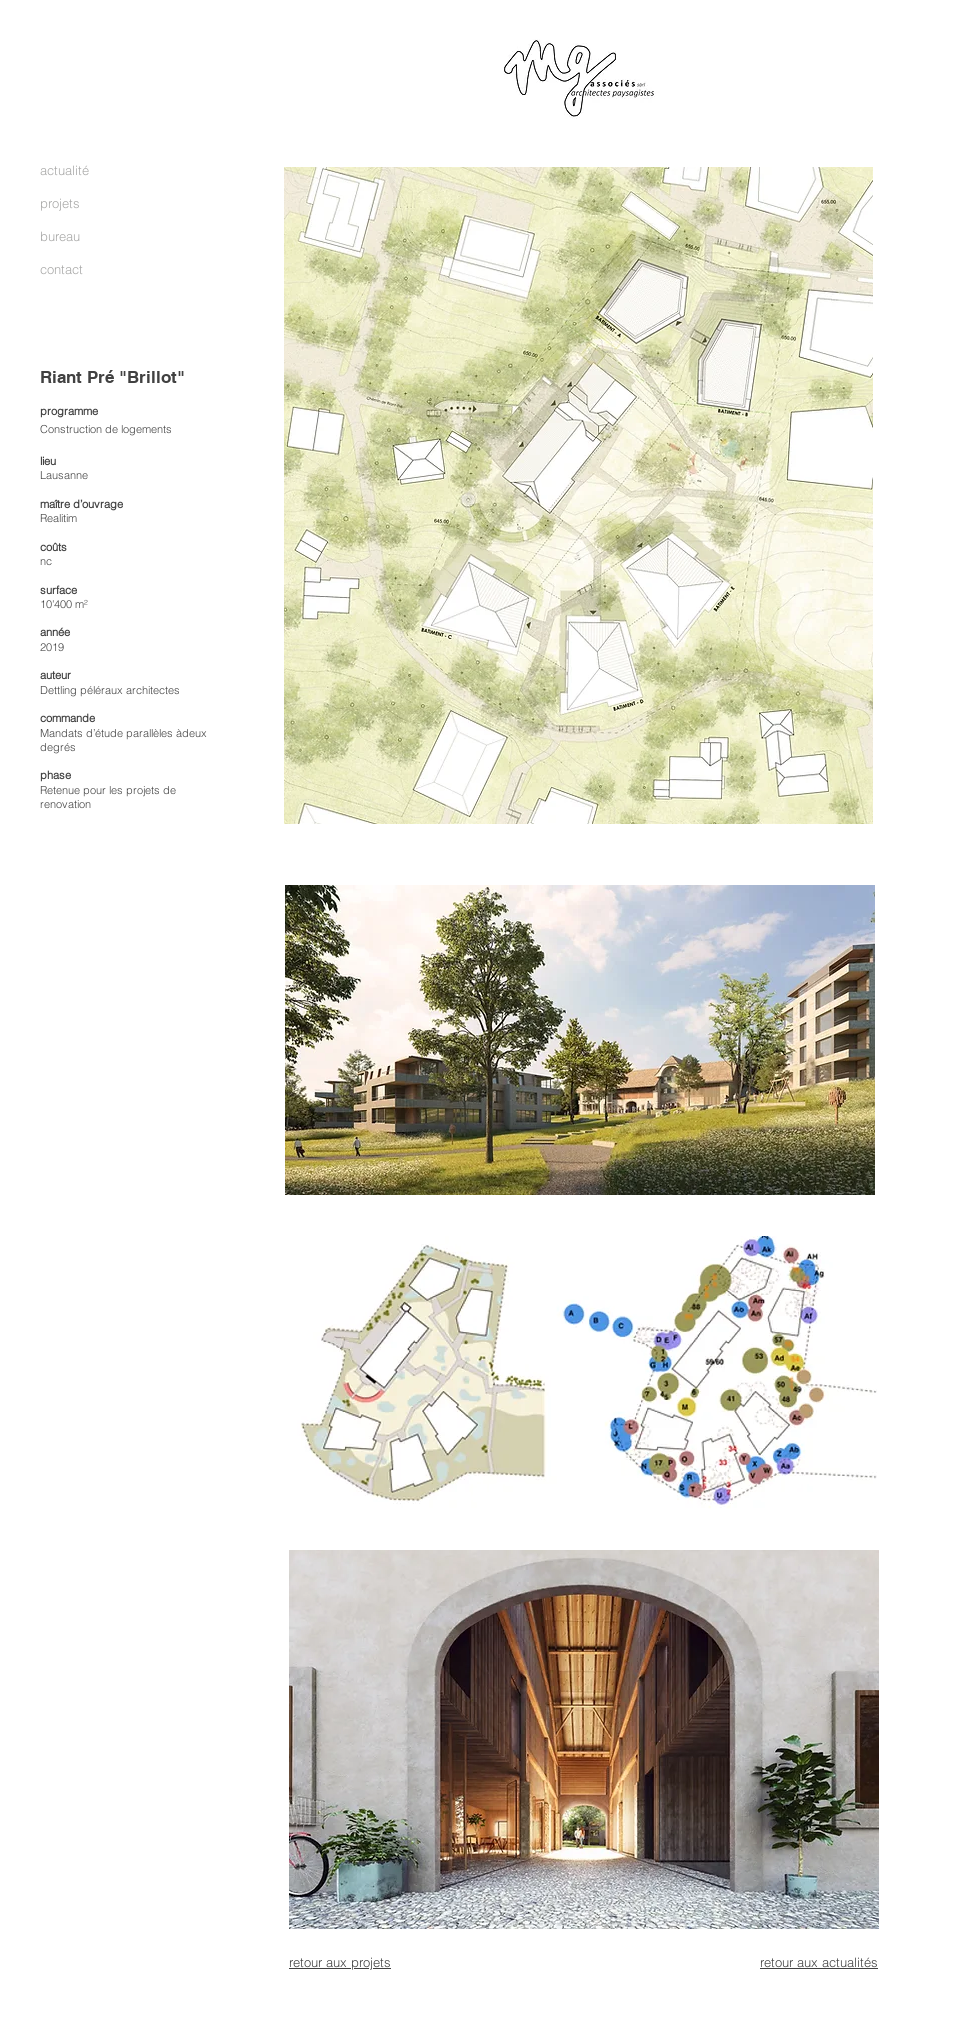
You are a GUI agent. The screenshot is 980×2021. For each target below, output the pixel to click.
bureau (60, 236)
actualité (64, 170)
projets (60, 203)
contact (61, 269)
